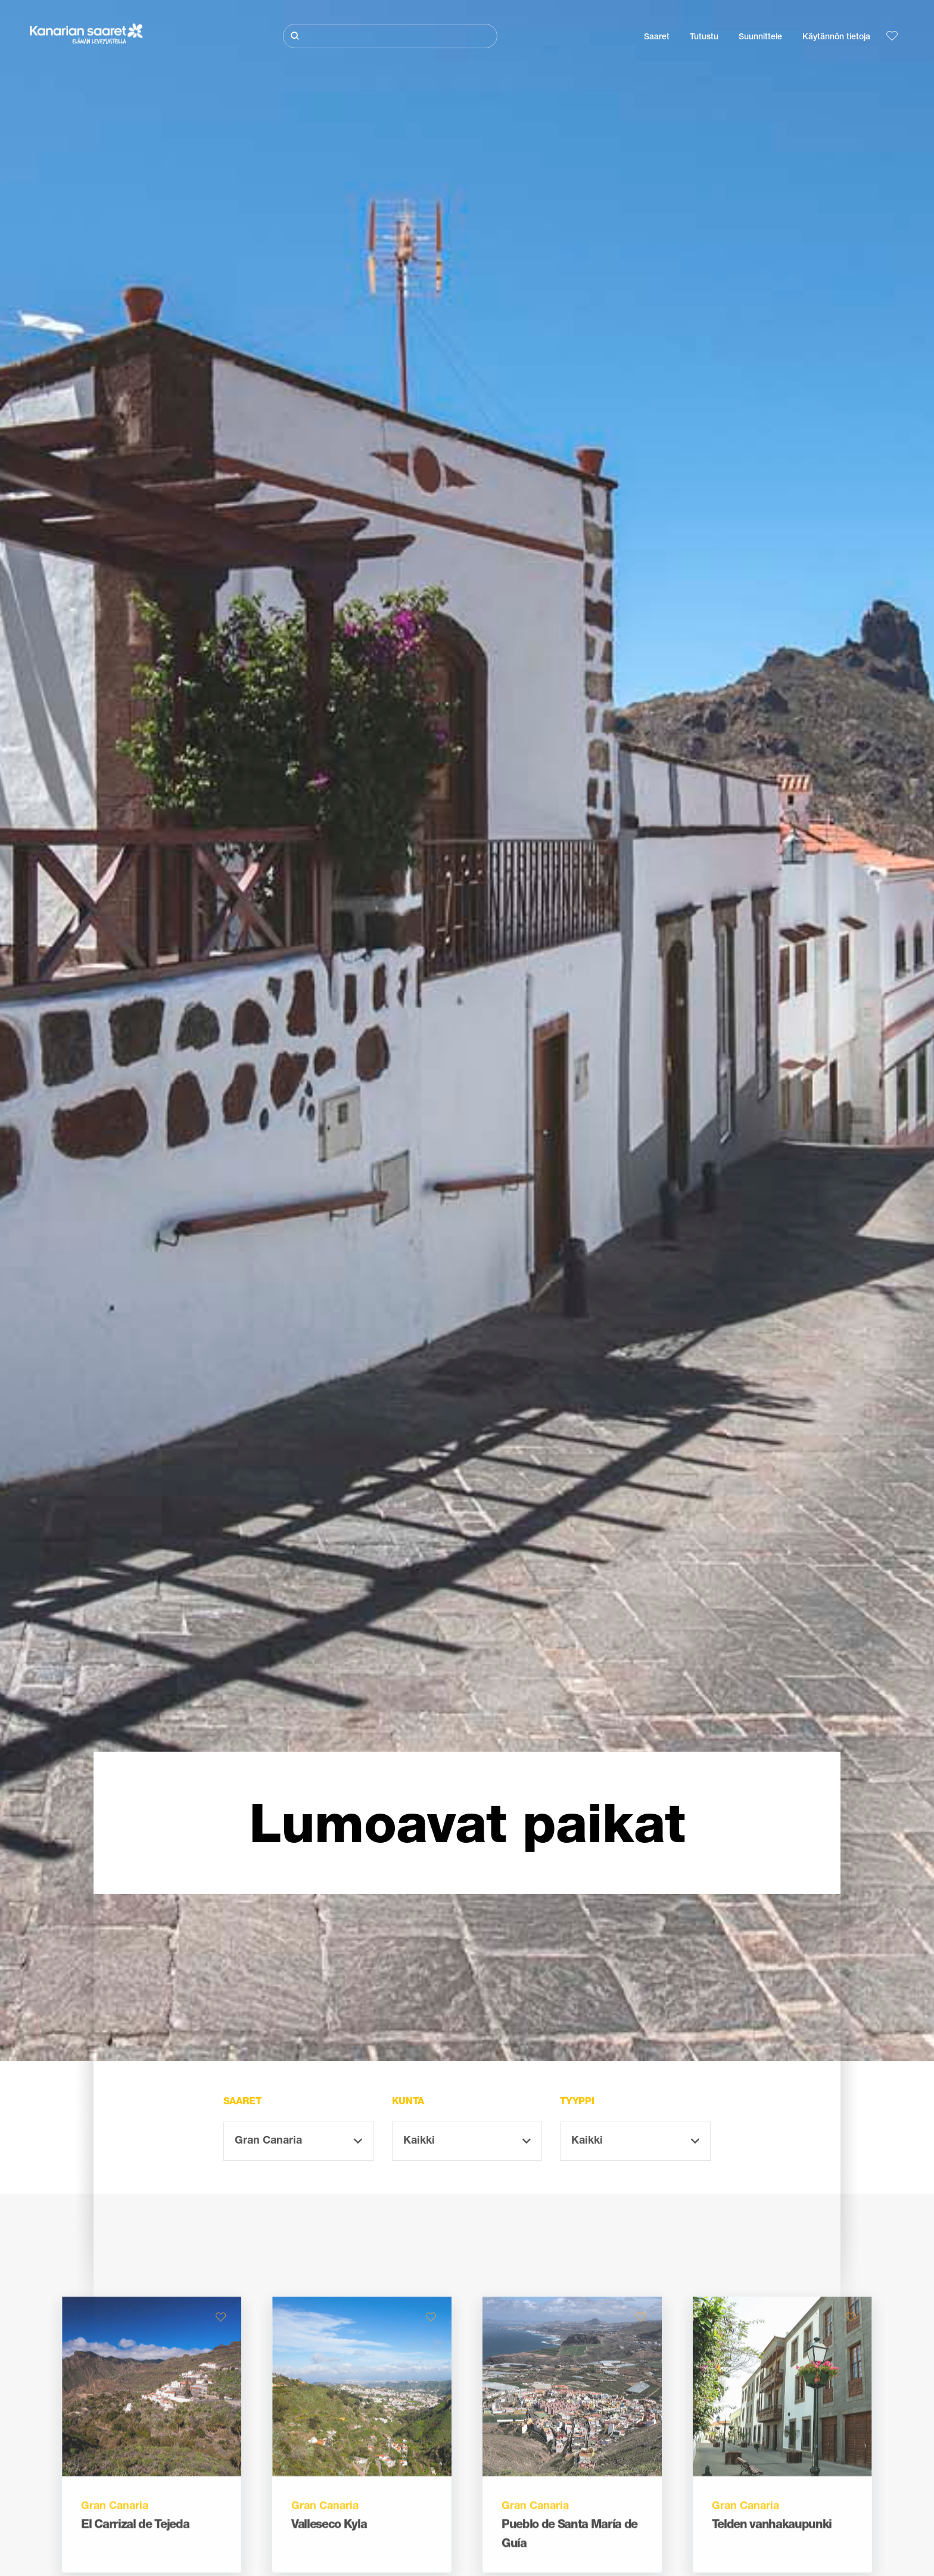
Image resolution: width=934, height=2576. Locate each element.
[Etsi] (390, 36)
